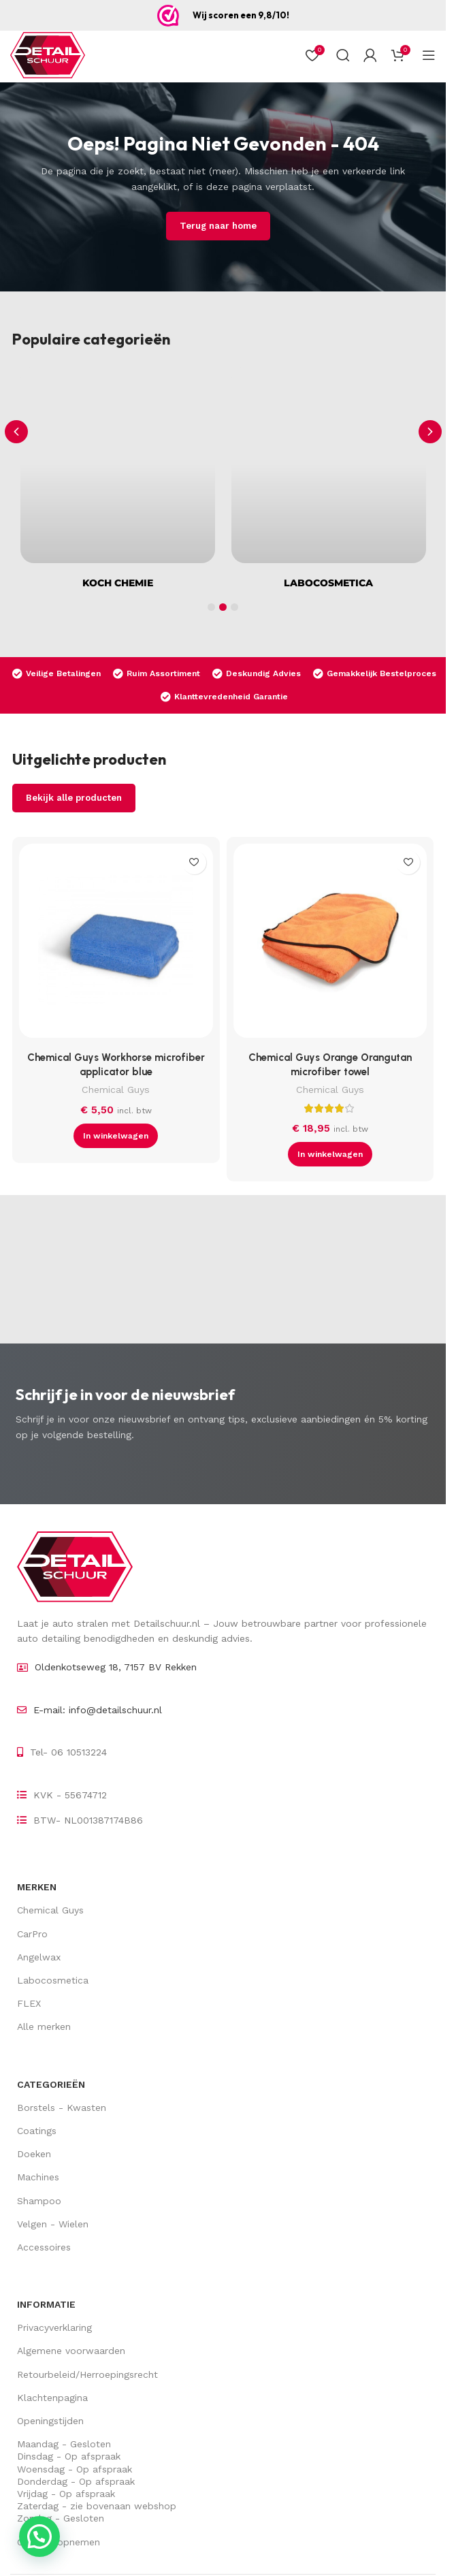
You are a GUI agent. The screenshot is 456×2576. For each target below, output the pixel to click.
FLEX (29, 2003)
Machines (38, 2177)
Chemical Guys (116, 1089)
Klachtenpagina (52, 2397)
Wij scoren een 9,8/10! (241, 15)
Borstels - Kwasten (61, 2107)
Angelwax (39, 1957)
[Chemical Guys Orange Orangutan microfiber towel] (330, 944)
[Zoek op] (343, 55)
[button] (430, 431)
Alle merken (44, 2026)
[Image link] (75, 1565)
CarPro (32, 1933)
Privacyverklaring (54, 2327)
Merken (36, 1886)
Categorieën (51, 2084)
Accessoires (44, 2247)
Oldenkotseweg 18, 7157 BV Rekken (116, 1666)
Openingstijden (50, 2420)
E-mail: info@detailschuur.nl (97, 1709)
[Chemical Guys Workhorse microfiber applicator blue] (116, 944)
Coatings (36, 2130)
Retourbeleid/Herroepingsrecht (87, 2374)
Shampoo (39, 2200)
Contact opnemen (58, 2542)
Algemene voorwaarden (71, 2350)
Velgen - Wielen (52, 2224)
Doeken (34, 2153)
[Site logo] (47, 55)
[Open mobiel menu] (428, 55)
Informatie (46, 2304)
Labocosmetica (52, 1980)
